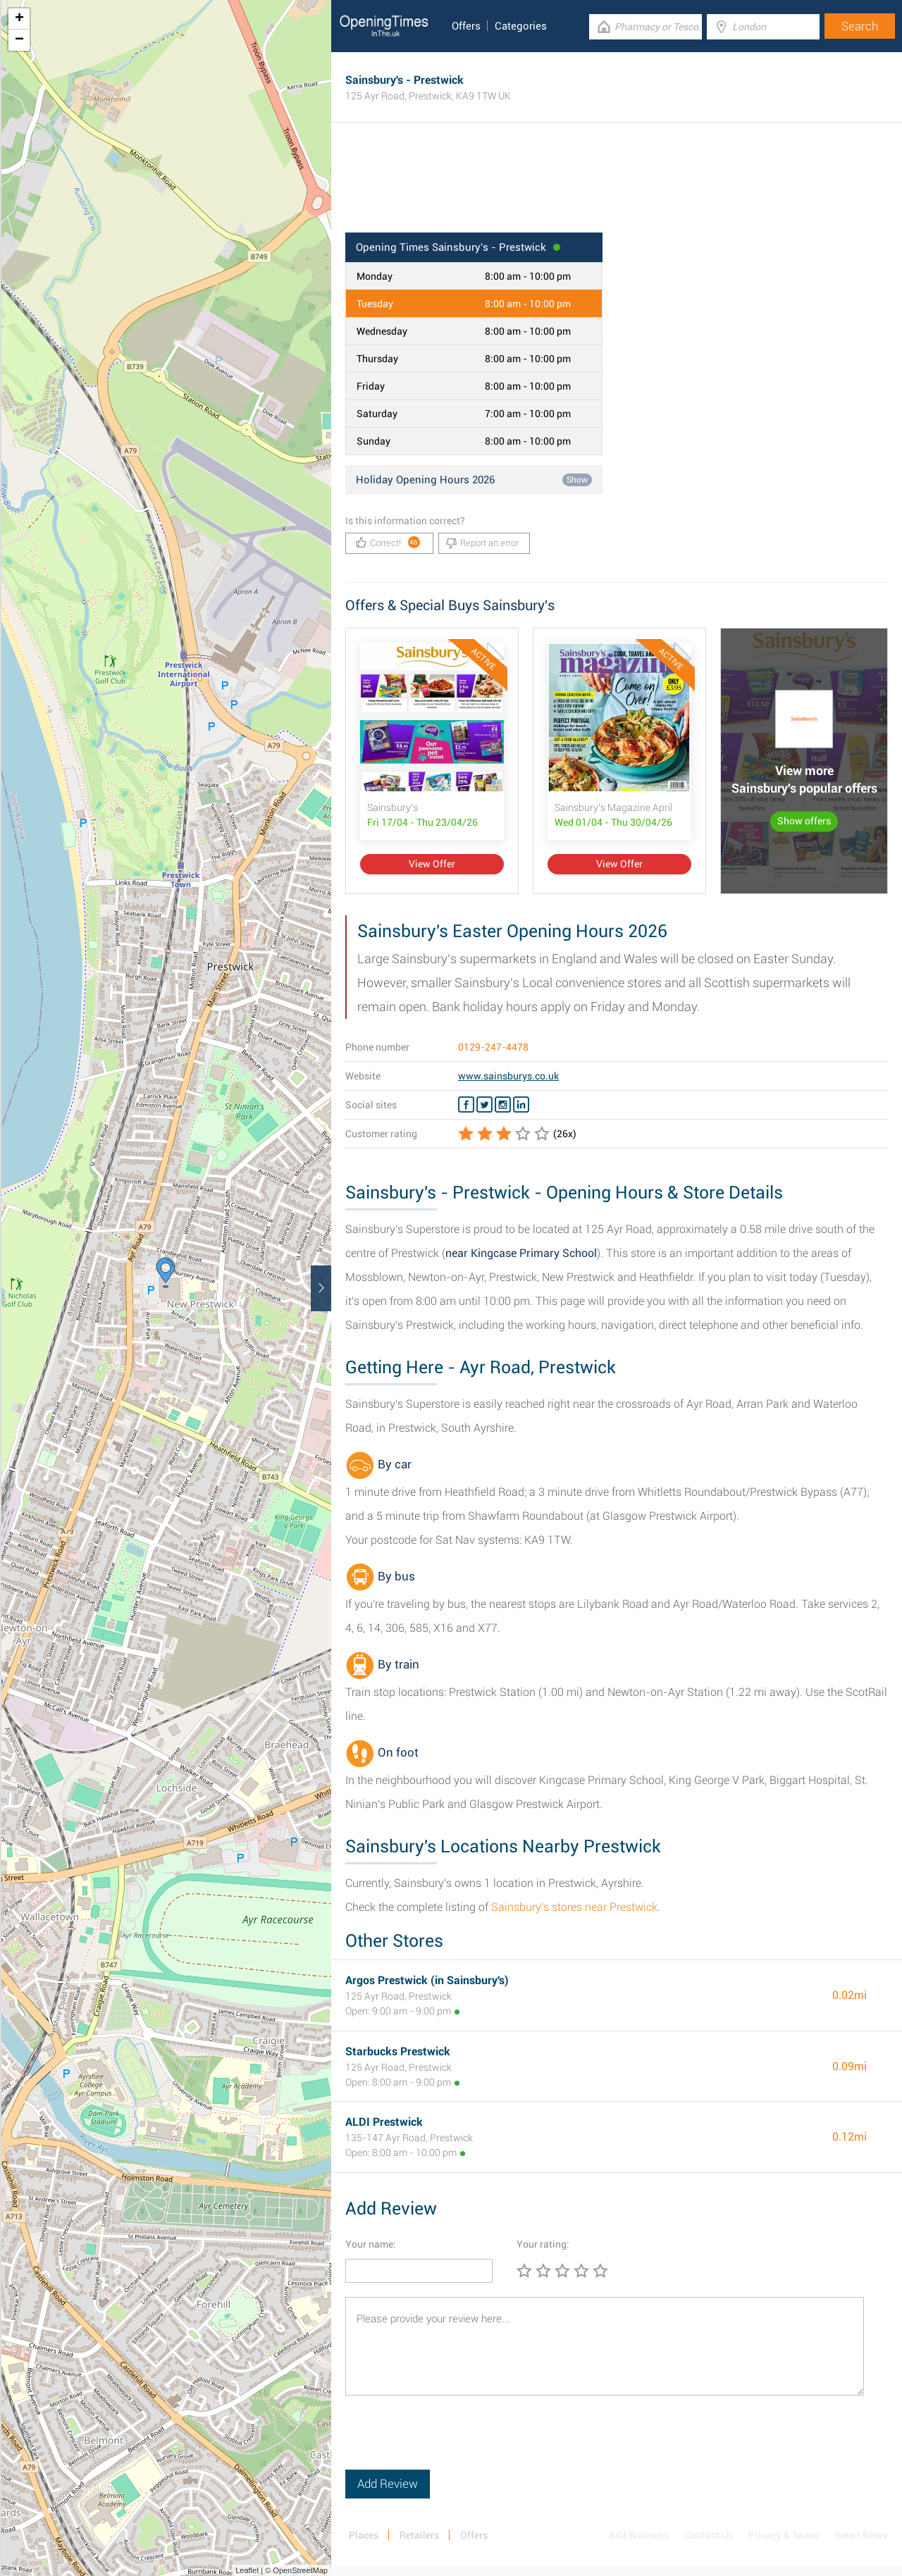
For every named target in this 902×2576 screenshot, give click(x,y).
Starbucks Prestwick (397, 2051)
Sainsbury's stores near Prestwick (574, 1907)
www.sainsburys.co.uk (508, 1076)
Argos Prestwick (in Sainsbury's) (427, 1980)
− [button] (19, 40)
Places (363, 2535)
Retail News (860, 2535)
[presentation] (452, 2442)
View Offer (432, 863)
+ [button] (19, 19)
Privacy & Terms (783, 2535)
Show (577, 480)
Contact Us (708, 2535)
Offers (466, 26)
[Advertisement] (616, 186)
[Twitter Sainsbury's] (484, 1104)
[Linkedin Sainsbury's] (521, 1104)
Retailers (419, 2535)
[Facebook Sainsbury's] (466, 1104)
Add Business (639, 2535)
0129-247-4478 (493, 1047)
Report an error (482, 543)
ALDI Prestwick (384, 2122)
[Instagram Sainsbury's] (503, 1104)
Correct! (388, 542)
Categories (521, 26)
